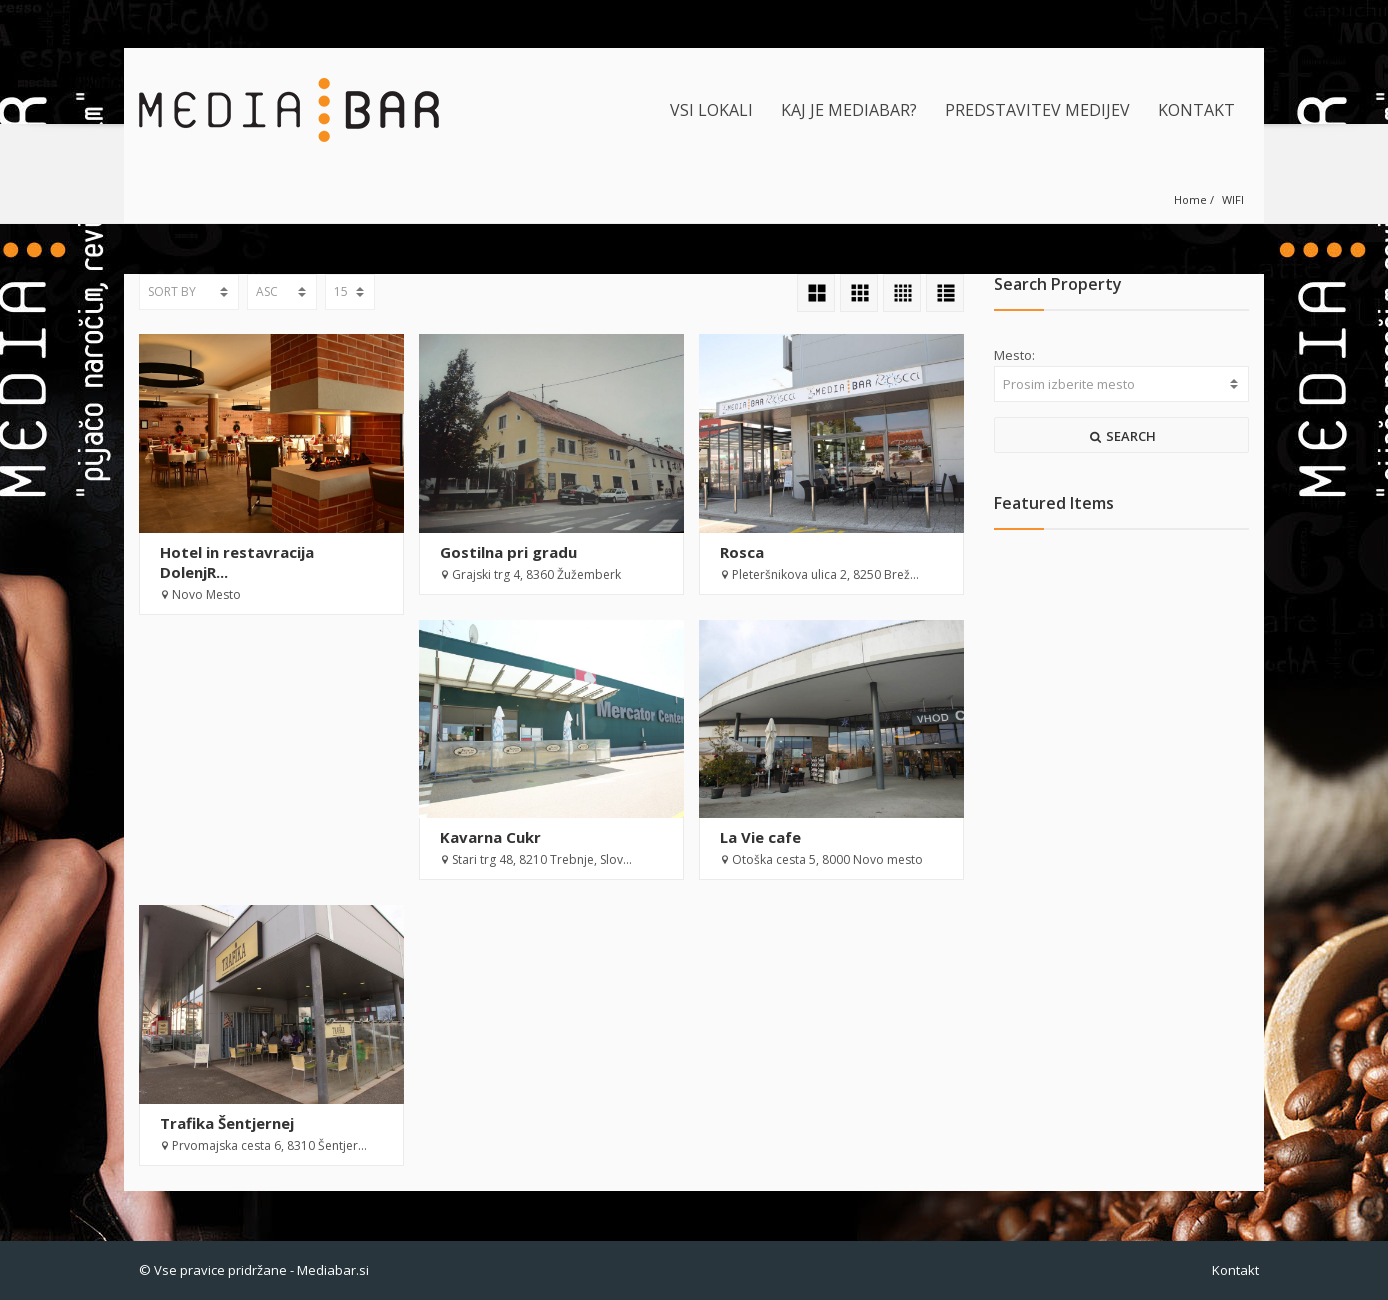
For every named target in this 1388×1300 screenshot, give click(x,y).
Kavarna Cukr (490, 837)
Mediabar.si (333, 1270)
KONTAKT (1196, 110)
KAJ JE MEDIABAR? (849, 110)
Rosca (742, 552)
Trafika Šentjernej (227, 1123)
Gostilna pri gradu (508, 552)
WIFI (1233, 199)
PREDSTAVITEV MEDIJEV (1037, 110)
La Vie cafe (760, 837)
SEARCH (1122, 436)
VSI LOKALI (711, 110)
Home (1190, 199)
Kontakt (1235, 1270)
